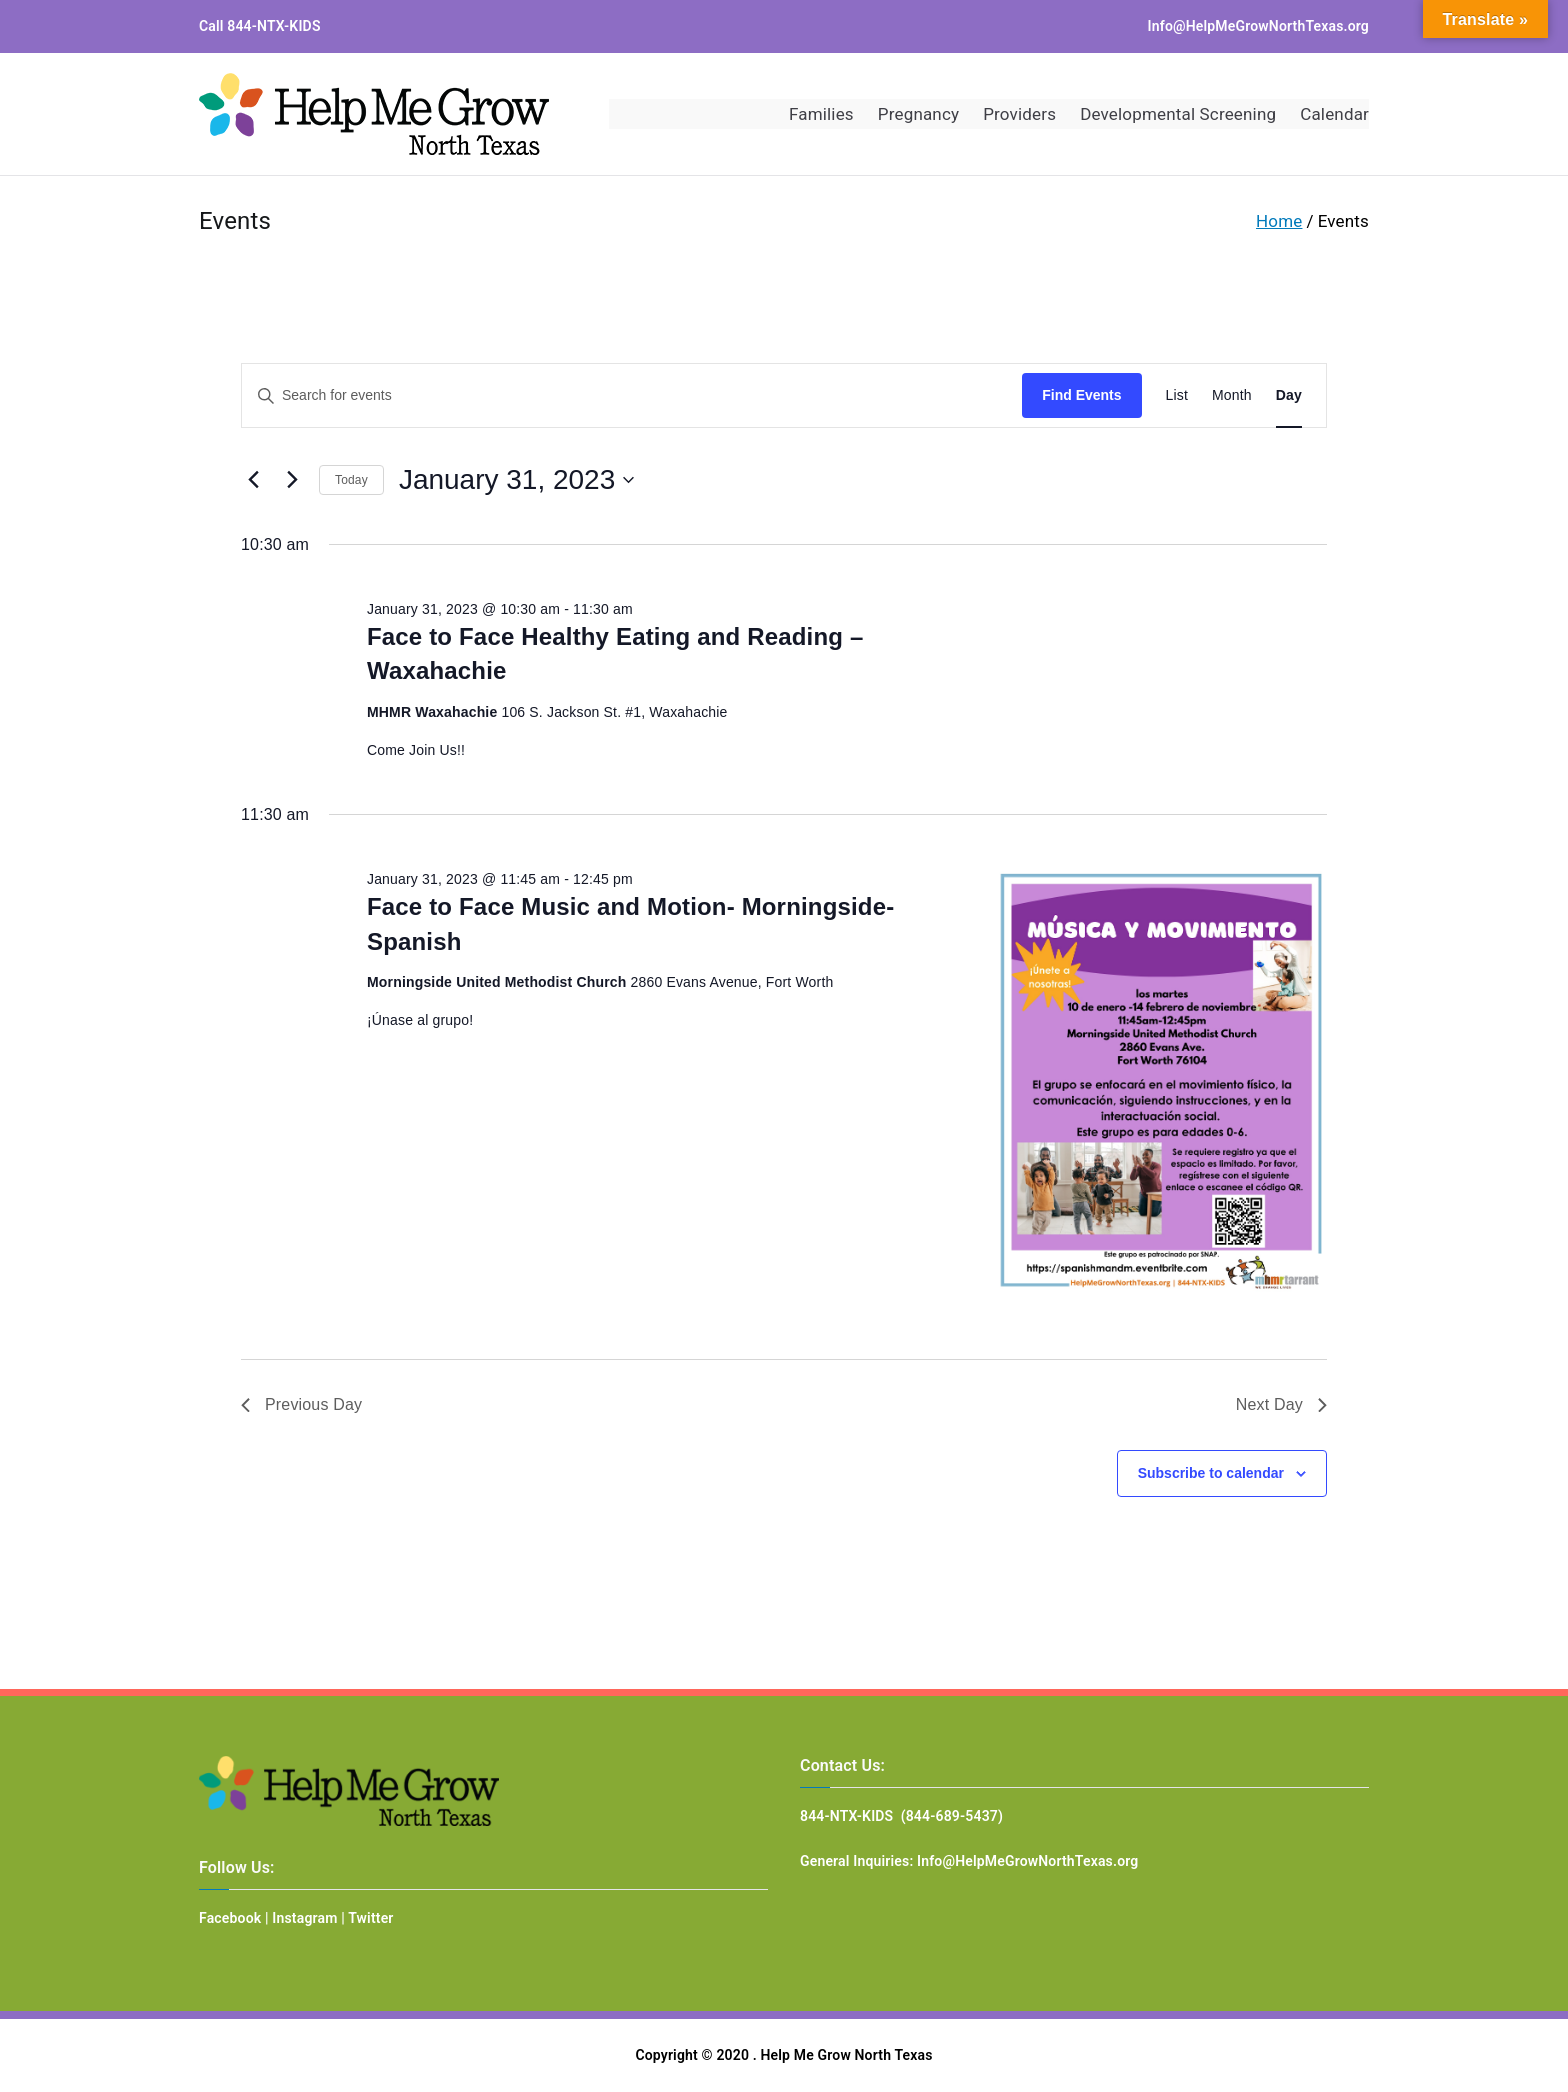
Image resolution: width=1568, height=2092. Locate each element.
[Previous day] (253, 480)
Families (821, 114)
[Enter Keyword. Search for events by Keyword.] (632, 395)
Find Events (1081, 395)
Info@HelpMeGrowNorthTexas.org (1258, 26)
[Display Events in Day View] (1289, 395)
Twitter (370, 1918)
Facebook (230, 1918)
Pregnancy (918, 114)
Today (351, 480)
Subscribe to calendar (1211, 1473)
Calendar (1334, 114)
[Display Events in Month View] (1232, 395)
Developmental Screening (1178, 114)
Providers (1019, 114)
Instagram (304, 1918)
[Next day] (292, 480)
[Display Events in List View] (1177, 395)
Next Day (1281, 1404)
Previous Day (301, 1404)
